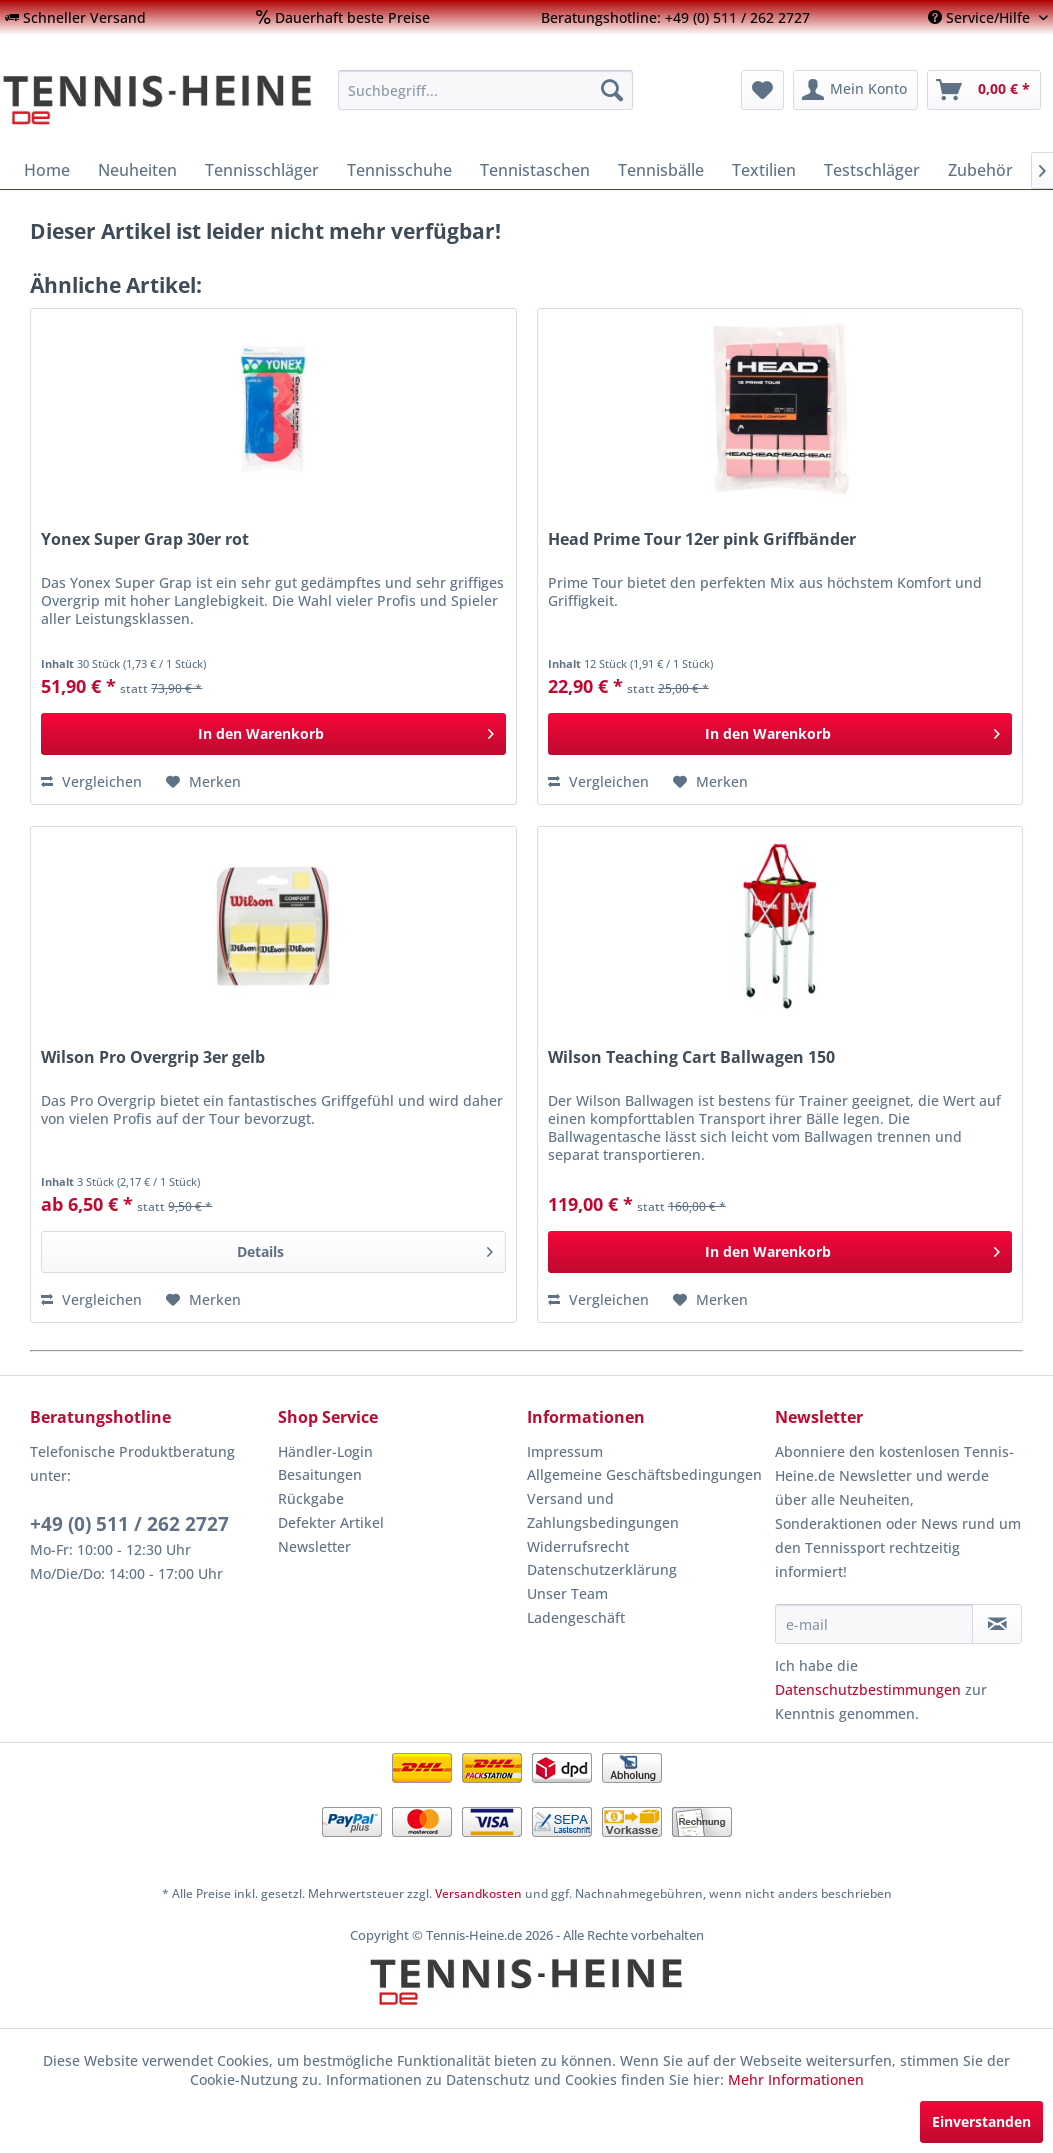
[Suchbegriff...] (485, 90)
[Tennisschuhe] (399, 170)
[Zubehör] (980, 170)
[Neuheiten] (137, 170)
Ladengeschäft (576, 1617)
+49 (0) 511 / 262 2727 (129, 1524)
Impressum (565, 1451)
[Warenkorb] (984, 90)
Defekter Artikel (331, 1522)
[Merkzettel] (762, 90)
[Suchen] (612, 90)
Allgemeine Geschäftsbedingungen (644, 1474)
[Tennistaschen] (535, 170)
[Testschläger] (872, 170)
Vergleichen (91, 781)
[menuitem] (75, 17)
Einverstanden (981, 2121)
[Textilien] (764, 170)
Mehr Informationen (796, 2079)
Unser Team (567, 1593)
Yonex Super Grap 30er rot (145, 539)
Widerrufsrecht (578, 1546)
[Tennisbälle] (661, 170)
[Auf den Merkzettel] (203, 782)
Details (365, 1248)
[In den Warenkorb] (273, 734)
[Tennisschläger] (262, 170)
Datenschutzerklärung (602, 1569)
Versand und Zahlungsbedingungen (603, 1510)
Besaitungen (320, 1474)
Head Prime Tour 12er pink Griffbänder (702, 539)
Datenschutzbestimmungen (868, 1689)
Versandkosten (478, 1893)
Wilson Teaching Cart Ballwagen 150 (691, 1057)
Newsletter (314, 1546)
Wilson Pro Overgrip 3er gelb (153, 1057)
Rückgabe (311, 1498)
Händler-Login (325, 1451)
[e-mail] (874, 1624)
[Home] (47, 170)
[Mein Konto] (855, 90)
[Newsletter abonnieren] (997, 1624)
